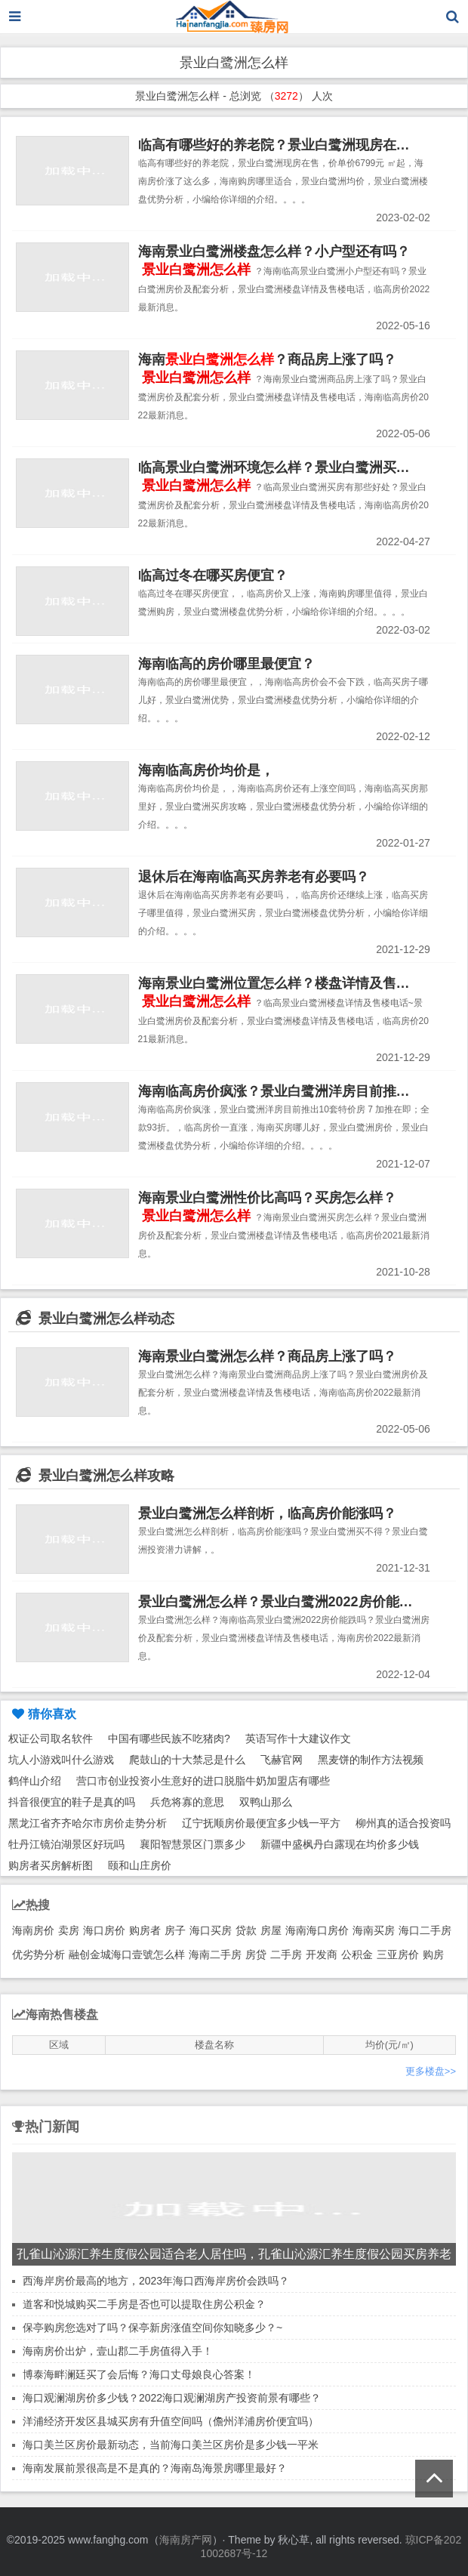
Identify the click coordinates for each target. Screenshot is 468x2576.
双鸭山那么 (265, 1802)
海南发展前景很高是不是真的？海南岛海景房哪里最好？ (155, 2468)
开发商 (321, 1954)
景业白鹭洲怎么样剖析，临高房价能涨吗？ (267, 1513)
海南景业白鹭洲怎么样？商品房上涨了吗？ (267, 1356)
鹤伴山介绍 (34, 1781)
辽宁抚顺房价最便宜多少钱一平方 (261, 1823)
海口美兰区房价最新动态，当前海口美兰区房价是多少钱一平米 (171, 2445)
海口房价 (104, 1930)
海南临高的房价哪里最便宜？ (226, 663)
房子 (175, 1930)
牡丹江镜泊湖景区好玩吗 (66, 1844)
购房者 (145, 1930)
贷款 (246, 1930)
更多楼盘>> (430, 2071)
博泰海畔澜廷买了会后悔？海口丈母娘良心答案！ (139, 2374)
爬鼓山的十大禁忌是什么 (187, 1760)
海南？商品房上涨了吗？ (267, 359)
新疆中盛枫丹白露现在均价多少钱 (339, 1844)
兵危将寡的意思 (187, 1802)
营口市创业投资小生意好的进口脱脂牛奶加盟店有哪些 (203, 1781)
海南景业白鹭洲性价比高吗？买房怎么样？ (267, 1197)
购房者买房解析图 (50, 1865)
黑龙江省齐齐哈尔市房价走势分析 (87, 1823)
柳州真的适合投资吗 (403, 1823)
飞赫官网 (281, 1760)
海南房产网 (185, 2540)
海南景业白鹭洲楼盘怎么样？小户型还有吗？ (274, 251)
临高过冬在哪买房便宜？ (213, 575)
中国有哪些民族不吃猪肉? (169, 1738)
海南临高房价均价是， (206, 770)
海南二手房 (215, 1954)
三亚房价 (398, 1954)
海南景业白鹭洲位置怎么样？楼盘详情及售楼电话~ (291, 983)
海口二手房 (425, 1930)
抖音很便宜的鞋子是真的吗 (71, 1802)
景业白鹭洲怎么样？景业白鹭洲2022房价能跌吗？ (289, 1601)
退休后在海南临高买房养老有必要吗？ (253, 876)
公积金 (357, 1954)
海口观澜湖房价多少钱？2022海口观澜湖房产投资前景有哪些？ (172, 2398)
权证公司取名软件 (50, 1738)
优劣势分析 (38, 1954)
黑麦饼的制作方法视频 (370, 1760)
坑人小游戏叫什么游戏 (61, 1760)
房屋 (271, 1930)
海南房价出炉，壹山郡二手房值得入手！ (118, 2351)
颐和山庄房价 (139, 1865)
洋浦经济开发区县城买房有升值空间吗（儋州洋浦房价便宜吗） (171, 2421)
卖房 (68, 1930)
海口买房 (210, 1930)
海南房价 (33, 1930)
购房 (433, 1954)
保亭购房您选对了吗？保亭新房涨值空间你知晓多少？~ (152, 2327)
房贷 (255, 1954)
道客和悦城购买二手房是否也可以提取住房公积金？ (144, 2304)
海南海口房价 (317, 1930)
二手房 (286, 1954)
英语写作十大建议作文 (298, 1738)
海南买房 (374, 1930)
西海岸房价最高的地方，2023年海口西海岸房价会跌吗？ (156, 2281)
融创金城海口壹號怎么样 (127, 1954)
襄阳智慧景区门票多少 (192, 1844)
